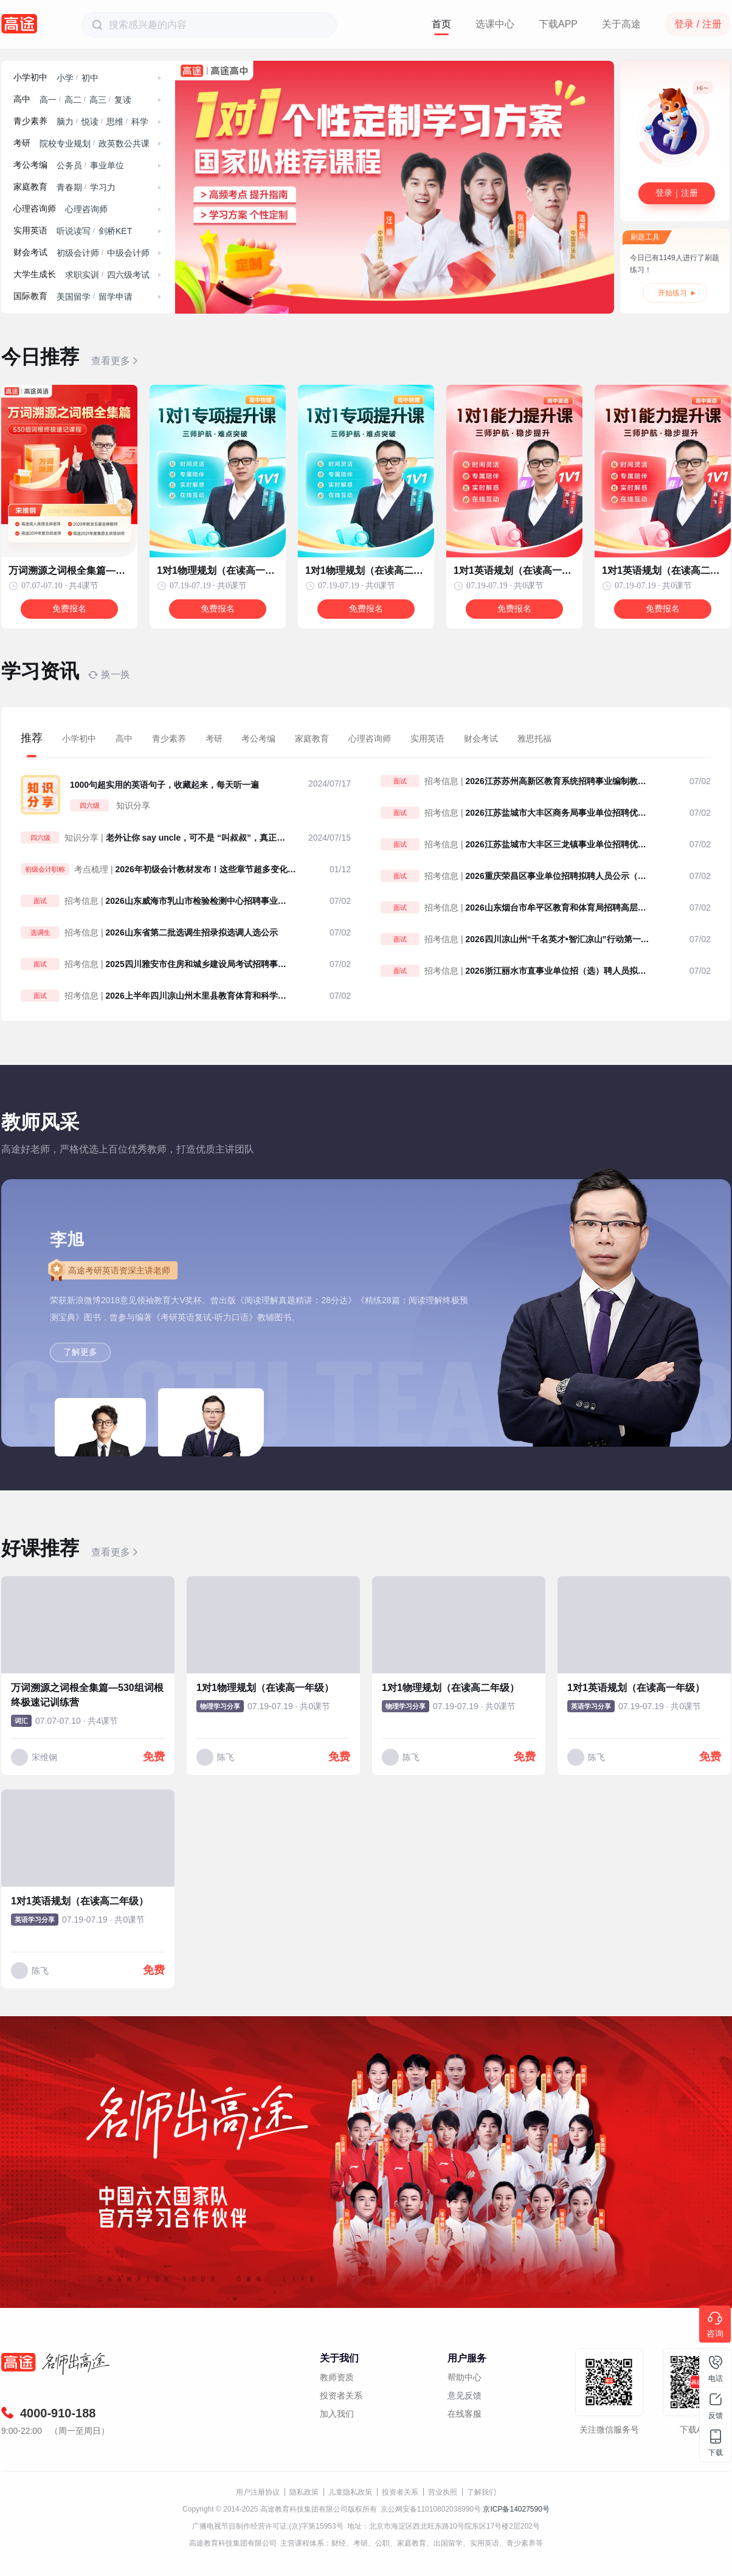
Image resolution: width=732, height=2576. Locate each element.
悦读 (89, 121)
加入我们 (337, 2414)
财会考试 (30, 252)
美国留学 (74, 296)
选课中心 (494, 24)
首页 (441, 24)
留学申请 (115, 296)
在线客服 (464, 2414)
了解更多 (80, 1352)
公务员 (69, 165)
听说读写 (74, 231)
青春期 (69, 187)
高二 (72, 100)
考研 (21, 143)
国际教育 (30, 296)
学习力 (103, 187)
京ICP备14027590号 (516, 2509)
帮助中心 (464, 2377)
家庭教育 (30, 186)
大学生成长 (34, 274)
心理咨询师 (34, 208)
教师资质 (337, 2377)
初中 (89, 78)
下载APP (558, 24)
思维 (114, 121)
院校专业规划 (65, 143)
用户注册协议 (258, 2492)
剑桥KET (115, 231)
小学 (65, 78)
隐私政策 (304, 2492)
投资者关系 (341, 2395)
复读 (122, 100)
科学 (139, 121)
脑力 (65, 121)
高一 (48, 100)
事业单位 (107, 165)
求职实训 (82, 275)
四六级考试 (128, 275)
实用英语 (30, 230)
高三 (97, 100)
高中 (21, 99)
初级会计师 (78, 253)
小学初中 (30, 77)
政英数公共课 (124, 143)
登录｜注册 (676, 193)
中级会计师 (128, 253)
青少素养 (30, 121)
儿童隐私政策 (350, 2492)
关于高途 (621, 24)
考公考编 (30, 165)
